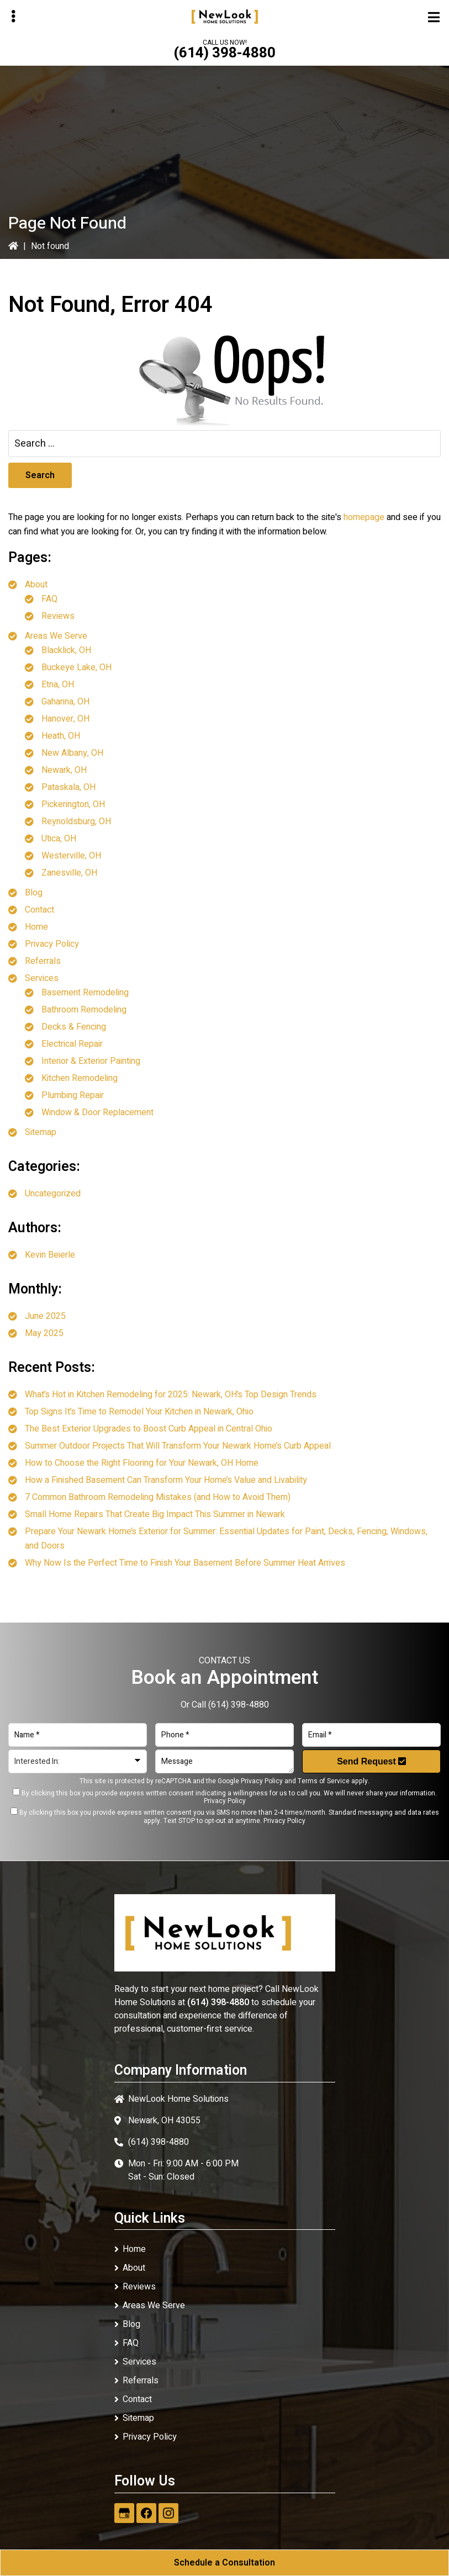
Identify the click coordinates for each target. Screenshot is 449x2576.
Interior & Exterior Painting (90, 1061)
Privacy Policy (52, 944)
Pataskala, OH (68, 787)
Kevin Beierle (50, 1255)
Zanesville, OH (69, 872)
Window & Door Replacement (97, 1112)
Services (42, 978)
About (36, 584)
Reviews (58, 616)
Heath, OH (60, 736)
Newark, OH (64, 770)
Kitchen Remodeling (79, 1078)
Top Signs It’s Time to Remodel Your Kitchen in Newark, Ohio (139, 1411)
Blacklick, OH (66, 650)
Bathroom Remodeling (83, 1009)
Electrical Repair (72, 1044)
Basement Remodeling (85, 992)
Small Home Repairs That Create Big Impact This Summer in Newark (155, 1514)
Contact (39, 909)
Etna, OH (57, 684)
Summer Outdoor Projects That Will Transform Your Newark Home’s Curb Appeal (178, 1446)
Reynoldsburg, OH (76, 821)
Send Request (371, 1761)
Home (36, 927)
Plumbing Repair (72, 1095)
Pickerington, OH (73, 804)
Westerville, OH (71, 855)
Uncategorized (53, 1193)
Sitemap (40, 1132)
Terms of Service (324, 1781)
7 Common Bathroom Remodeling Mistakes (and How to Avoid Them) (157, 1497)
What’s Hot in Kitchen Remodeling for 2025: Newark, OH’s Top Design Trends (170, 1394)
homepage (364, 517)
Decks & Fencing (73, 1026)
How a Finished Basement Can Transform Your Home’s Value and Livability (166, 1480)
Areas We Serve (56, 636)
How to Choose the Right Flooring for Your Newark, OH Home (141, 1463)
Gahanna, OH (65, 701)
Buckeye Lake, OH (76, 667)
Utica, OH (58, 838)
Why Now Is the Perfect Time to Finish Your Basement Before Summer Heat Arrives (185, 1563)
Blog (34, 892)
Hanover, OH (65, 718)
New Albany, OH (72, 753)
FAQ (49, 599)
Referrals (43, 961)
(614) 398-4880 (224, 53)
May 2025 (44, 1333)
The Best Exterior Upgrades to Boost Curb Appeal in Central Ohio (148, 1428)
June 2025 (45, 1316)
